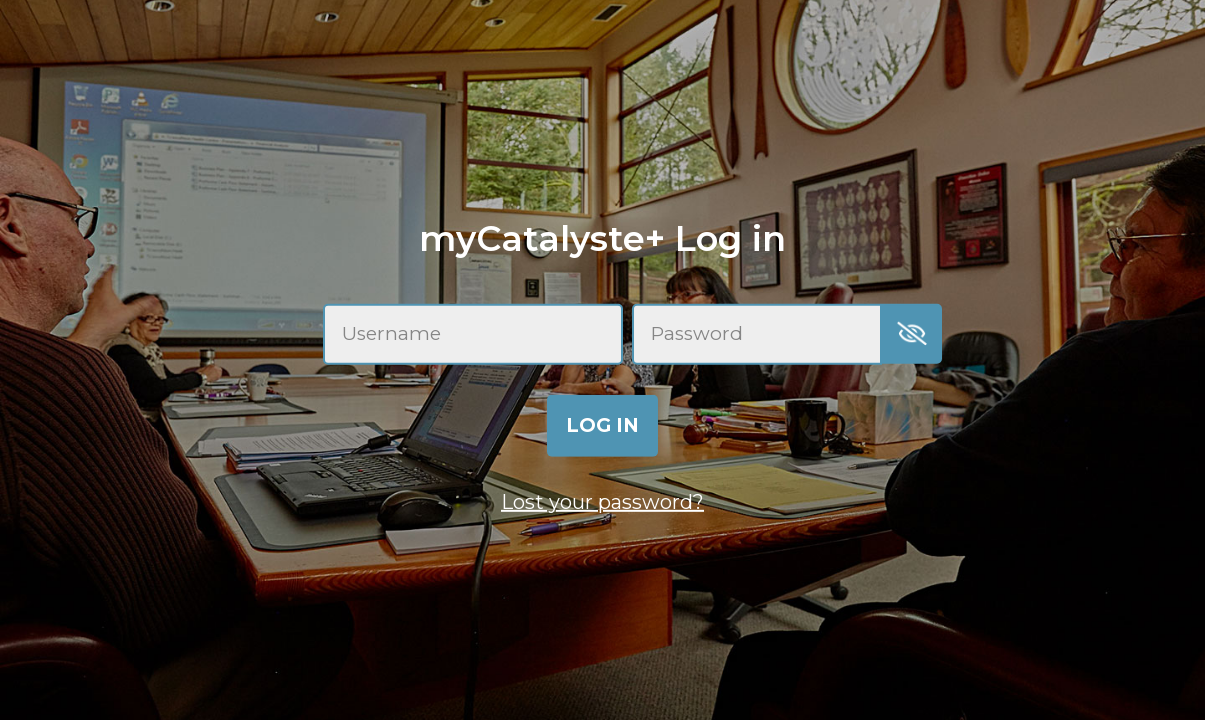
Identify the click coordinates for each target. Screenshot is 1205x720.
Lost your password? (602, 502)
